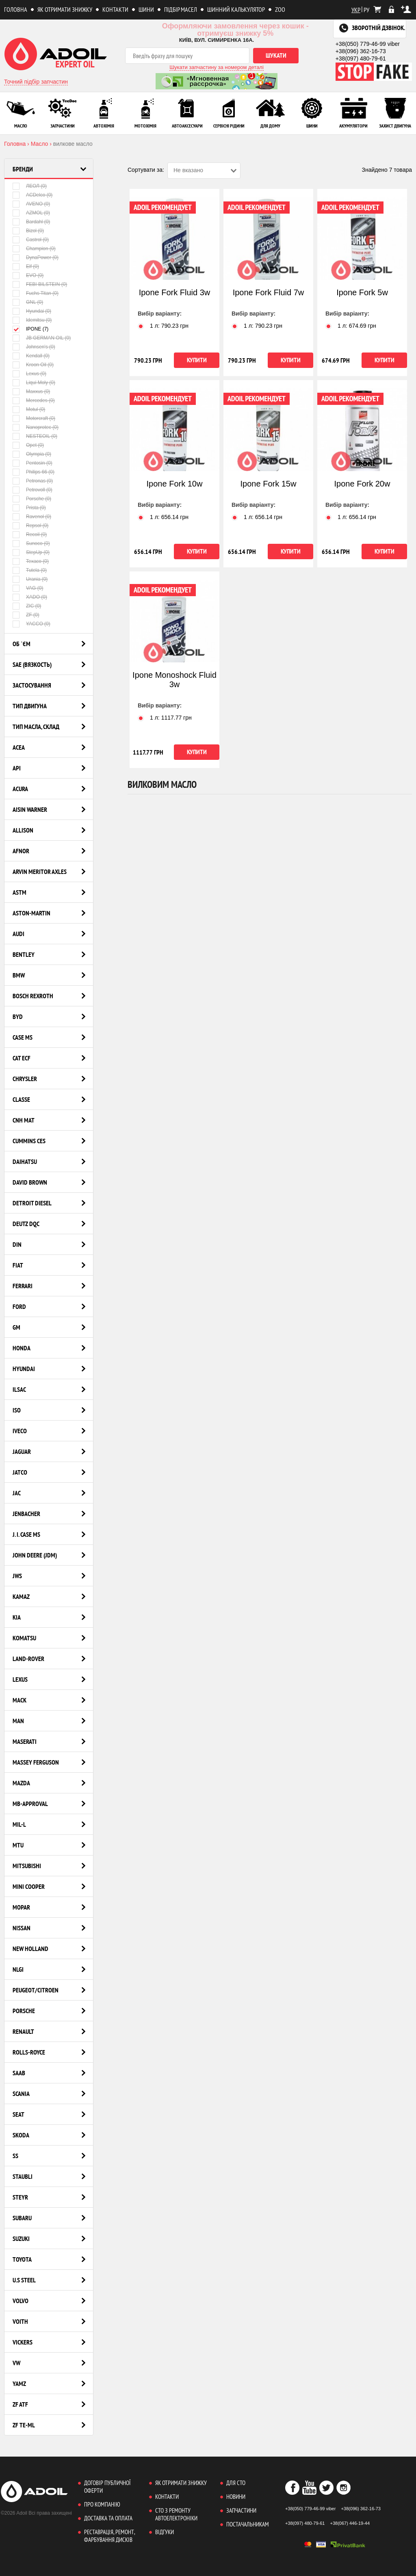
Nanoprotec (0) (35, 427)
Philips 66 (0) (33, 472)
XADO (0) (30, 597)
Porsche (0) (32, 498)
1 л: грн (163, 325)
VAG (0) (28, 588)
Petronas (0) (33, 481)
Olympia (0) (32, 454)
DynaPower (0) (35, 257)
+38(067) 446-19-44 (350, 2523)
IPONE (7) (30, 329)
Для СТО (235, 2483)
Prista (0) (29, 507)
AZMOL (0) (31, 213)
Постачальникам (247, 2524)
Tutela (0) (30, 570)
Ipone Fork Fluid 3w (174, 292)
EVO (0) (28, 275)
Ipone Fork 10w (175, 483)
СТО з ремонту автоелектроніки (176, 2514)
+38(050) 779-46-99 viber (368, 44)
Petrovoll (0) (32, 490)
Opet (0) (28, 445)
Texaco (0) (31, 561)
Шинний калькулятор (236, 9)
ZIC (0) (27, 606)
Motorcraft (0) (34, 418)
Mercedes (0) (34, 400)
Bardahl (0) (31, 221)
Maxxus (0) (31, 391)
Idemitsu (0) (32, 320)
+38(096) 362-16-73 (361, 51)
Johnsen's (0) (34, 347)
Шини (146, 9)
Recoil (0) (30, 534)
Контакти (115, 9)
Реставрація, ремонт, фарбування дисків (109, 2536)
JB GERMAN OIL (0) (42, 338)
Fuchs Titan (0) (35, 293)
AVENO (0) (31, 204)
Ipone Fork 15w (268, 483)
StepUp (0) (31, 552)
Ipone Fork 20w (362, 483)
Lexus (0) (29, 373)
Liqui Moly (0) (34, 382)
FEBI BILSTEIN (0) (40, 284)
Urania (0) (30, 579)
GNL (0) (28, 302)
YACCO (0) (31, 624)
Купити (197, 360)
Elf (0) (26, 266)
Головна (15, 9)
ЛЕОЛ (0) (30, 186)
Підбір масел (180, 9)
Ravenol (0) (32, 516)
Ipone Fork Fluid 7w (268, 292)
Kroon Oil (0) (33, 364)
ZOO (280, 9)
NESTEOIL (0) (35, 436)
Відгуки (164, 2532)
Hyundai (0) (32, 311)
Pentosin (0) (32, 463)
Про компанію (102, 2504)
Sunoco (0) (31, 543)
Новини (235, 2496)
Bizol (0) (28, 230)
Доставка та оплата (108, 2518)
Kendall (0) (31, 356)
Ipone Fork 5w (362, 292)
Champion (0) (34, 248)
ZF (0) (26, 615)
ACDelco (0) (32, 195)
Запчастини (241, 2510)
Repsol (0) (30, 525)
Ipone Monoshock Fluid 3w (174, 679)
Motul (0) (29, 409)
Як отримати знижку (64, 9)
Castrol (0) (31, 239)
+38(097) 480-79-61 (361, 58)
